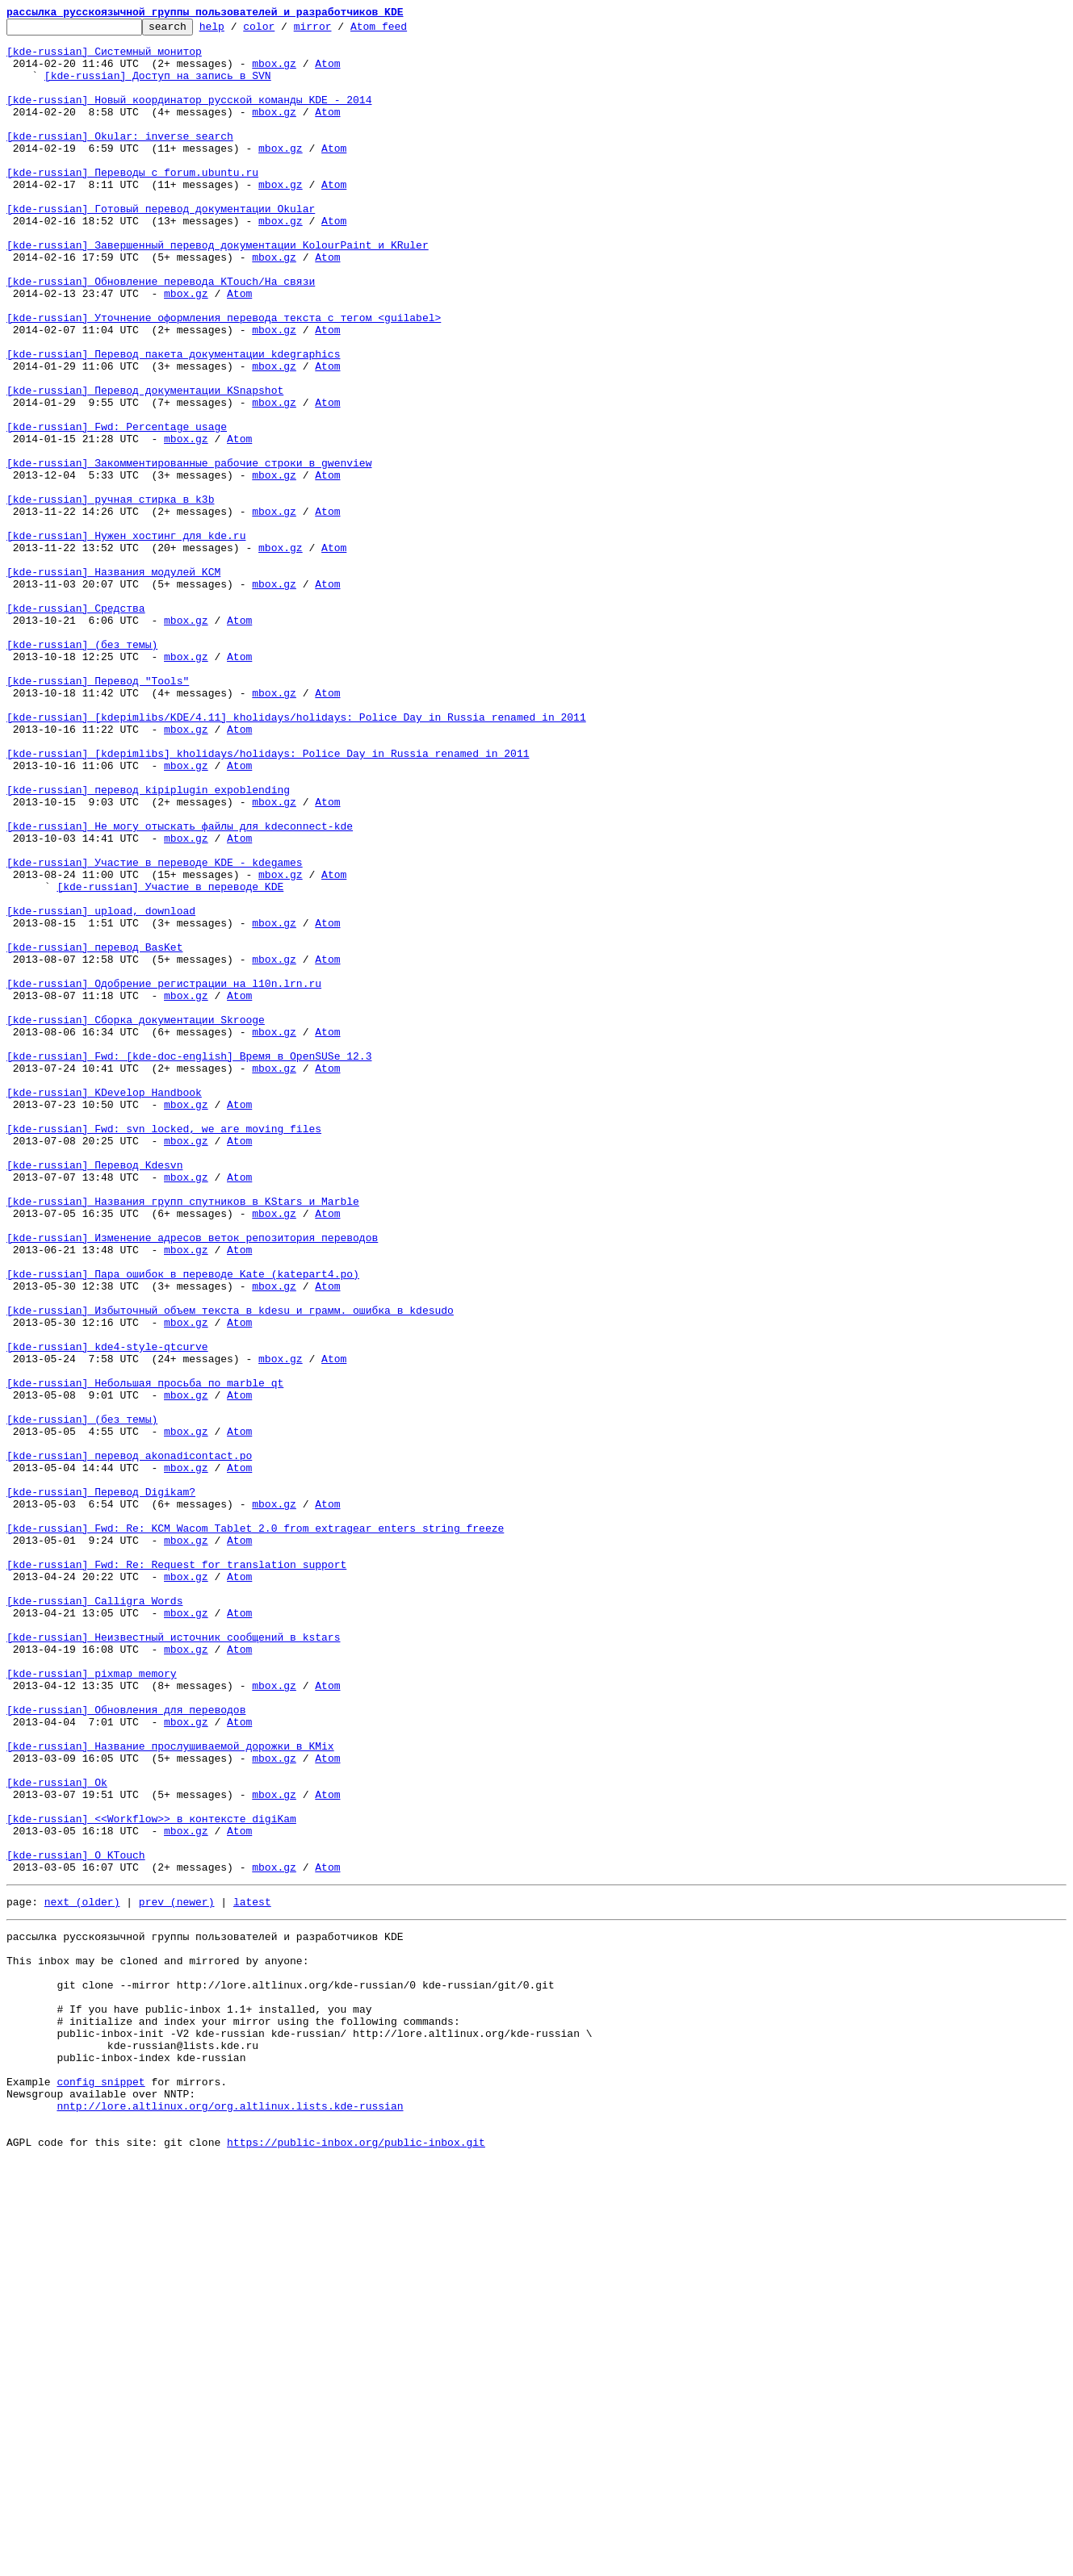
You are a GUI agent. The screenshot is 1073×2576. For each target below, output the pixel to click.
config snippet (101, 2485)
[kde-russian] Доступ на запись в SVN (157, 87)
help (236, 30)
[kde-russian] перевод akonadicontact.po (129, 1743)
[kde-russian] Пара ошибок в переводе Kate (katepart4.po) (182, 1525)
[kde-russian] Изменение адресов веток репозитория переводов (192, 1481)
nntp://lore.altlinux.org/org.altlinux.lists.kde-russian (230, 2514)
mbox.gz (274, 72)
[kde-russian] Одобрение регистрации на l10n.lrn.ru (163, 1176)
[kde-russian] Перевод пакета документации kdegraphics (173, 421)
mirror (338, 30)
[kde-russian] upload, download (100, 1089)
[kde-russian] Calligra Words (94, 1917)
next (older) (82, 2274)
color (284, 30)
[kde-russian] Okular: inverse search (119, 160)
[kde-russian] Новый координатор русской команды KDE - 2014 (188, 116)
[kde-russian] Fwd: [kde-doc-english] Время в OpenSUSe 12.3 (188, 1264)
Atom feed (403, 30)
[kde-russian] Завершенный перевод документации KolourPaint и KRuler (217, 290)
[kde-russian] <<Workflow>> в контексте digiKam (151, 2179)
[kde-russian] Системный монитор (104, 58)
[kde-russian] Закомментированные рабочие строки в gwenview (188, 552)
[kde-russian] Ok (56, 2135)
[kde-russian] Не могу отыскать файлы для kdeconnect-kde (179, 988)
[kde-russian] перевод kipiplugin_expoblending (148, 944)
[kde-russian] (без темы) (81, 770)
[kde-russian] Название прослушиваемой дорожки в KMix (170, 2092)
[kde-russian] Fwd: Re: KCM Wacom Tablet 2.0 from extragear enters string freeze (255, 1830)
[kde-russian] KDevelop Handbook (104, 1307)
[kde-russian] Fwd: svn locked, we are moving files (163, 1351)
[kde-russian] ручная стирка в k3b (110, 595)
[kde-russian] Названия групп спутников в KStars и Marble (182, 1438)
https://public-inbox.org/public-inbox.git (356, 2558)
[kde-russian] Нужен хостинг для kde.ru (125, 639)
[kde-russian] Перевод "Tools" (97, 813)
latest (252, 2274)
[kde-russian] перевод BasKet (94, 1133)
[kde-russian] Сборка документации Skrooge (135, 1220)
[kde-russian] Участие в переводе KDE (170, 1060)
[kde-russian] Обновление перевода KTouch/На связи (160, 334)
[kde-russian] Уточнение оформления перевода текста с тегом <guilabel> (223, 377)
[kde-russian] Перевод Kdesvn (94, 1394)
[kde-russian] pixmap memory (91, 2004)
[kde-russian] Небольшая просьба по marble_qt (144, 1656)
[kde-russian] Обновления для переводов (125, 2048)
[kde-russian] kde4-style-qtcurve (107, 1612)
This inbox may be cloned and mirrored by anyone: (157, 2340)
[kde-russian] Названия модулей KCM (113, 682)
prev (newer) (177, 2274)
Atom (327, 72)
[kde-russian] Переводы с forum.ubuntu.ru (132, 203)
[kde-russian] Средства (75, 726)
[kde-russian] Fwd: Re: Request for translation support (176, 1874)
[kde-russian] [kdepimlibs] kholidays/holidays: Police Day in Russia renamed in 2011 (267, 900)
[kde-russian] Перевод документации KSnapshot (144, 465)
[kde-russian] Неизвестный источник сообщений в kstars (173, 1961)
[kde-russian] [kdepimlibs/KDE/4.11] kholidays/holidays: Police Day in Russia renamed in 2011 (296, 857)
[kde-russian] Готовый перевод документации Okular (160, 247)
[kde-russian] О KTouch (75, 2222)
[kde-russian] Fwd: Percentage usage (116, 508)
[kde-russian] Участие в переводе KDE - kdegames (154, 1031)
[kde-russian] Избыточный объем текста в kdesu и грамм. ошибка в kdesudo (230, 1569)
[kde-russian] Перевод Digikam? (100, 1786)
